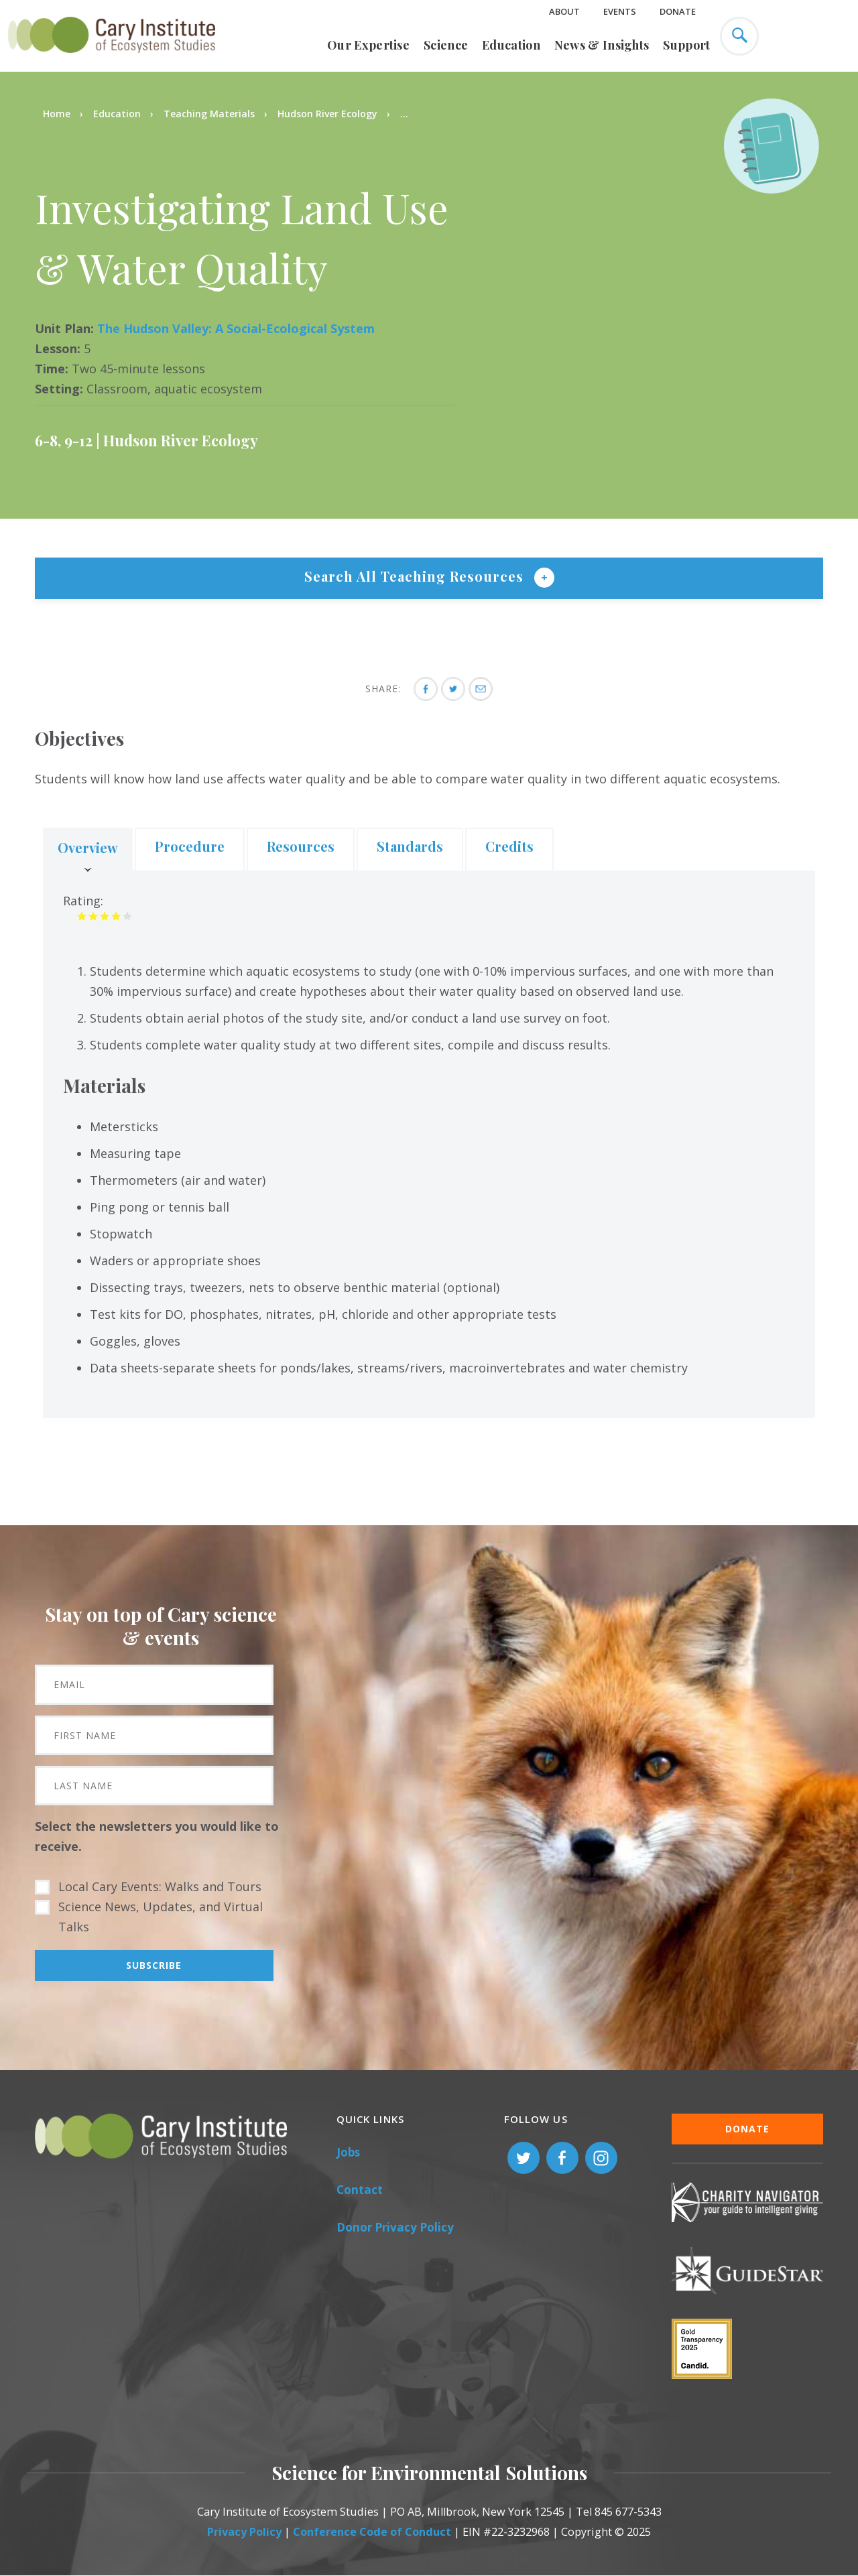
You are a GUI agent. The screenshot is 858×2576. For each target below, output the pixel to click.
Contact (359, 2189)
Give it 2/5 (93, 916)
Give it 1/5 (82, 916)
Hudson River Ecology (327, 113)
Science (446, 45)
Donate (678, 11)
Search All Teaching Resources (416, 576)
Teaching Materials (209, 113)
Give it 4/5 (116, 916)
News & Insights (602, 45)
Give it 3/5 (105, 916)
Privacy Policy (244, 2531)
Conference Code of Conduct (372, 2531)
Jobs (348, 2152)
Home (56, 113)
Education (511, 45)
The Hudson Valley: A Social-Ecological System (236, 328)
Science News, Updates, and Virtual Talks (160, 1916)
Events (619, 11)
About (564, 11)
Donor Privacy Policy (395, 2227)
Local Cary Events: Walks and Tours (159, 1886)
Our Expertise (368, 45)
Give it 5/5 (127, 916)
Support (686, 45)
